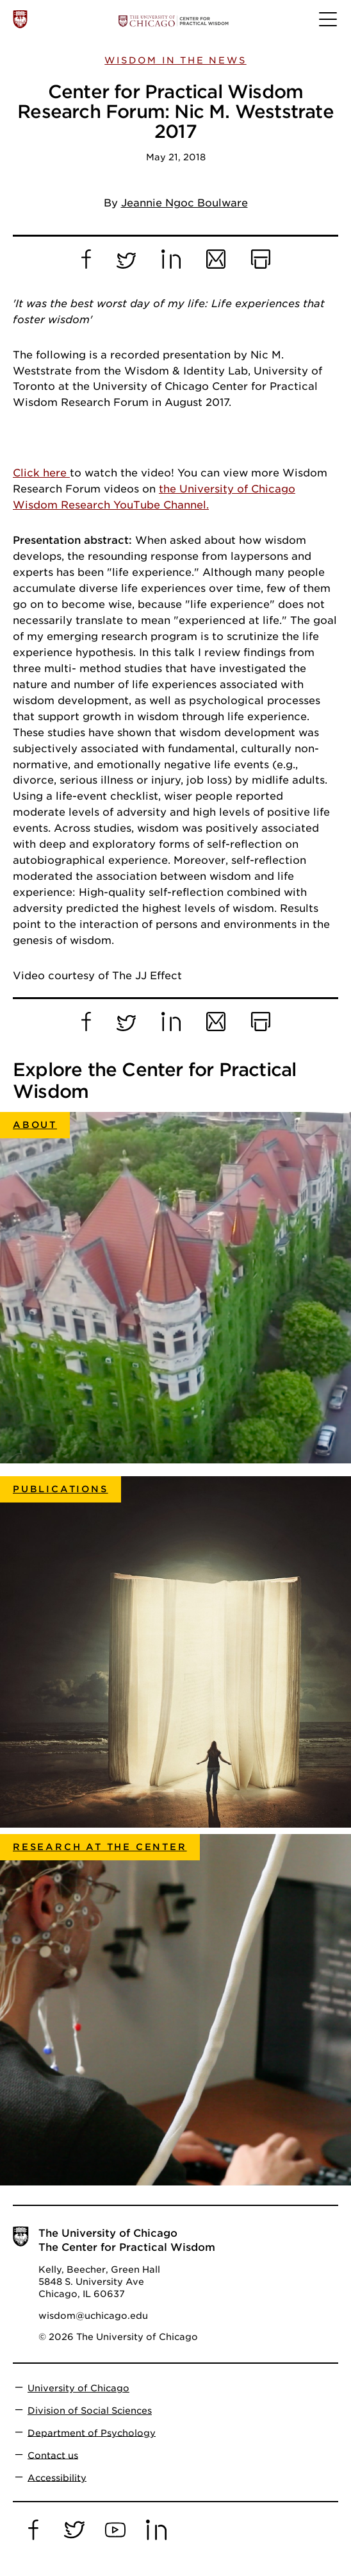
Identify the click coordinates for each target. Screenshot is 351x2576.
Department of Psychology (92, 2432)
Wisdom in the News (175, 60)
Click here (41, 473)
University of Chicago (78, 2388)
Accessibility (57, 2477)
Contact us (53, 2455)
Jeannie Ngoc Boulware (184, 203)
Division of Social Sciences (90, 2410)
